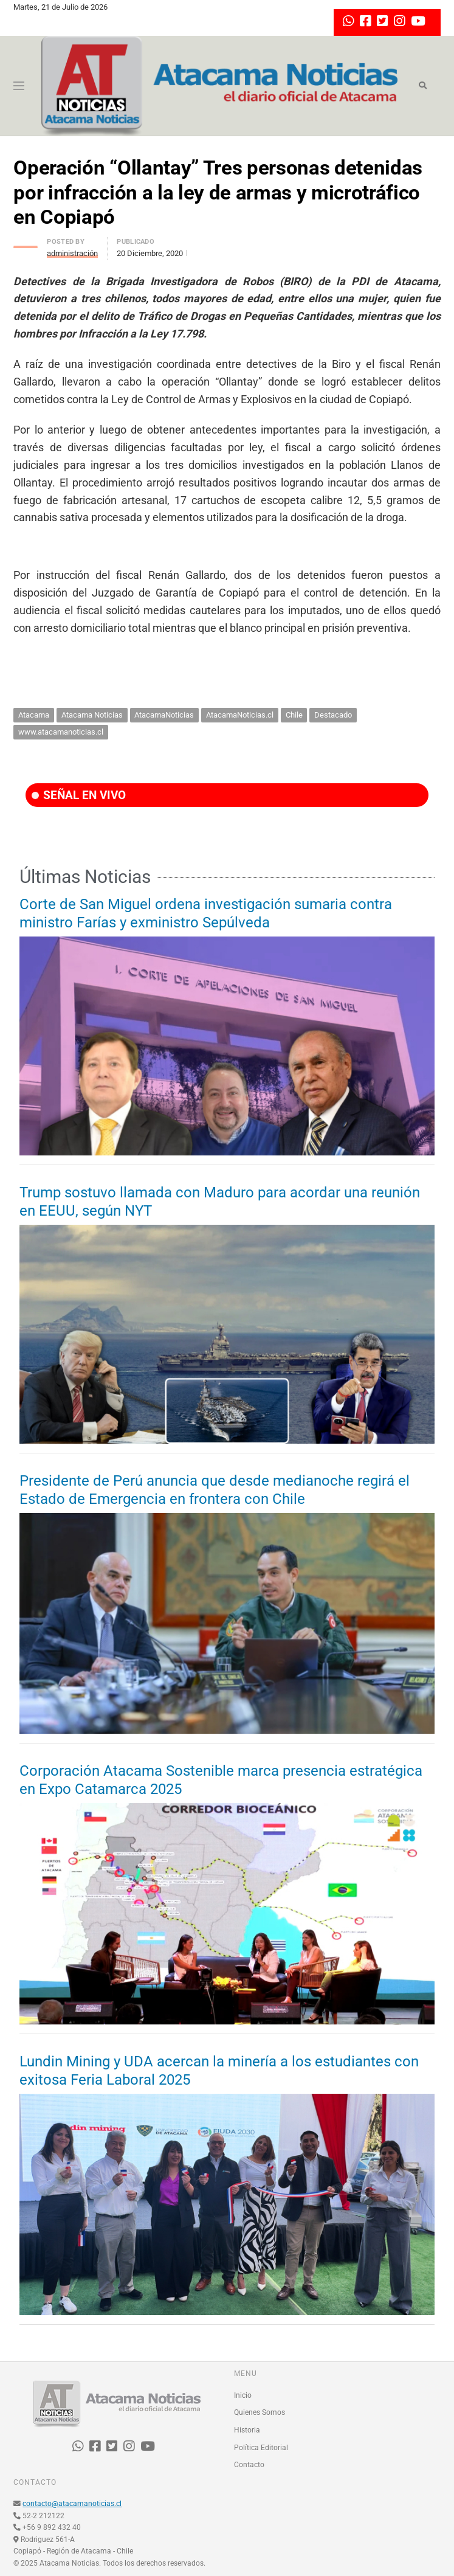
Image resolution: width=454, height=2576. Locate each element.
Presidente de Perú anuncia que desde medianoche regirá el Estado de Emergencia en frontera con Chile (214, 1490)
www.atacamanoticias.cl (60, 731)
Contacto (249, 2464)
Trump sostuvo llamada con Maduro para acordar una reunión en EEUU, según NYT (219, 1201)
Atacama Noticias (92, 714)
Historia (247, 2430)
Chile (294, 714)
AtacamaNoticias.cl (239, 714)
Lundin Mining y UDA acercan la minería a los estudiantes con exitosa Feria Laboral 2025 (219, 2070)
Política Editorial (261, 2447)
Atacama (33, 714)
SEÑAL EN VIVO (79, 795)
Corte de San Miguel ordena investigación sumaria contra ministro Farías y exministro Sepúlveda (205, 913)
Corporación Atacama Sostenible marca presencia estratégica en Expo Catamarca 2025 (220, 1780)
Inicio (243, 2395)
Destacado (333, 714)
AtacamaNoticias (164, 714)
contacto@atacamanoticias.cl (72, 2503)
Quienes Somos (259, 2412)
